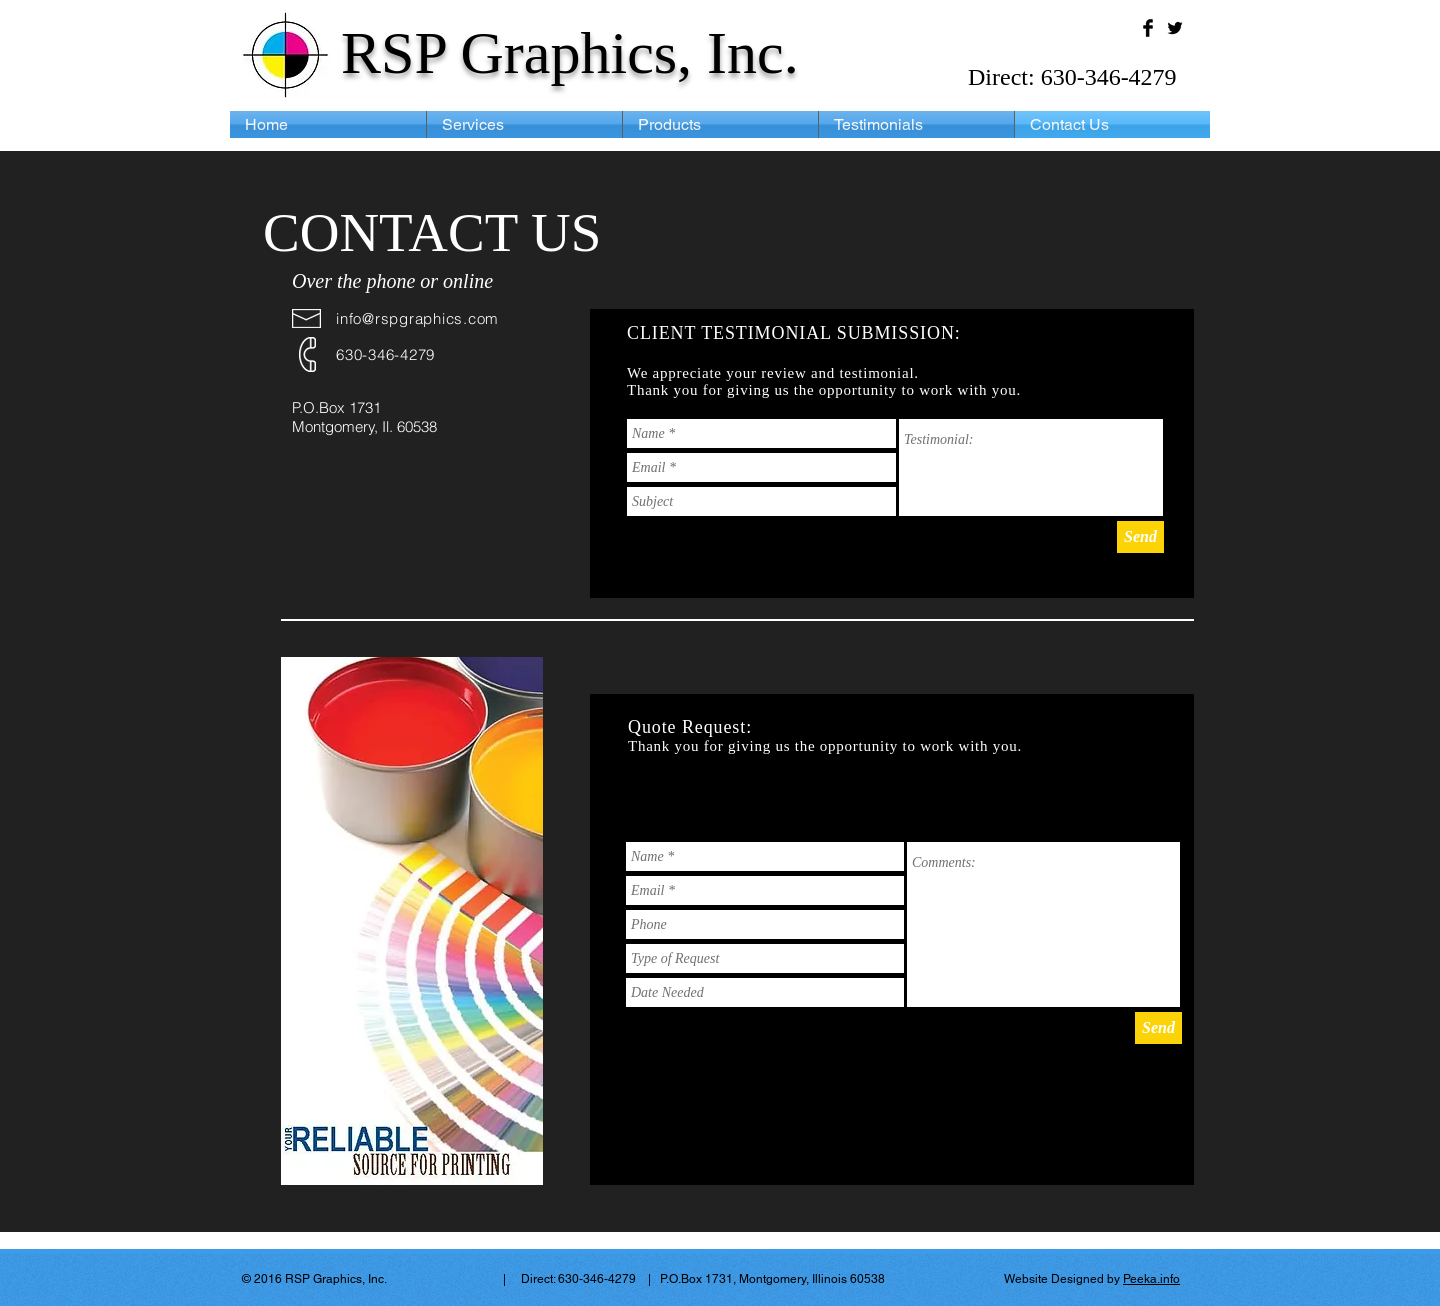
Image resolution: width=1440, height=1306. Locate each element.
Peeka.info (1151, 1279)
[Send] (1140, 537)
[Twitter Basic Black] (1175, 28)
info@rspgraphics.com (417, 318)
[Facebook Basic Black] (1148, 28)
